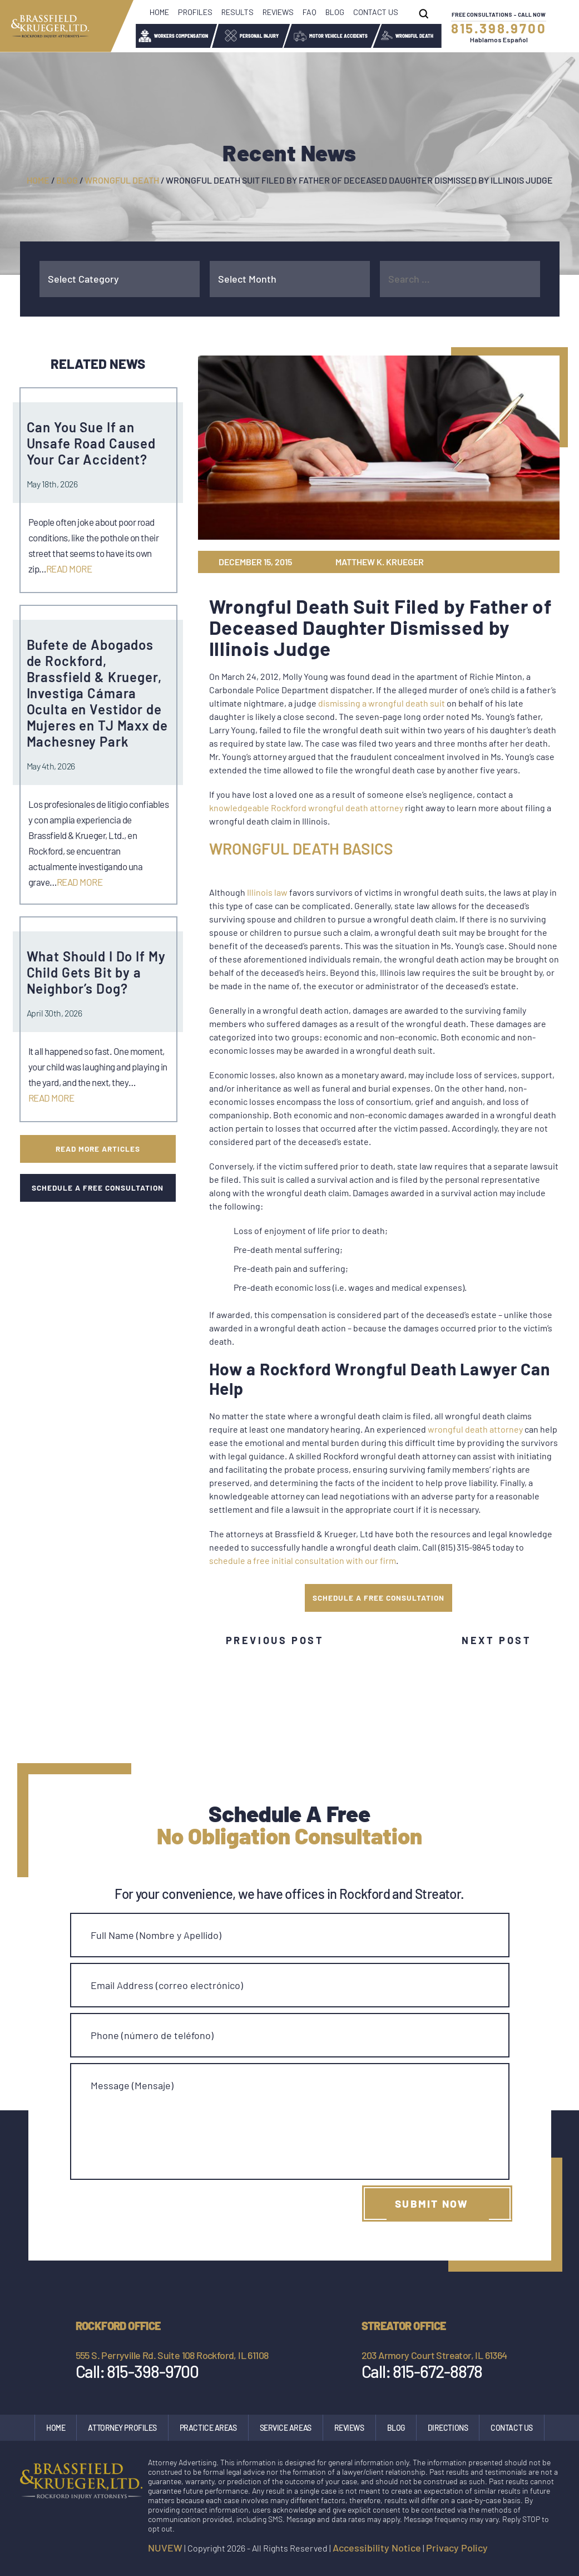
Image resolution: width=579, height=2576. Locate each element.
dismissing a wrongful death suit (381, 703)
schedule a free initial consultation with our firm (302, 1560)
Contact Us (375, 12)
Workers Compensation (181, 36)
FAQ (309, 12)
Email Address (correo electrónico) (167, 1985)
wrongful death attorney (475, 1429)
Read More (69, 568)
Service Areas (285, 2427)
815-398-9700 (152, 2371)
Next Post (496, 1640)
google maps (551, 2550)
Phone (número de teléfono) (152, 2035)
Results (237, 12)
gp (521, 561)
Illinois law (267, 892)
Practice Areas (208, 2427)
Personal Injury (259, 36)
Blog (334, 12)
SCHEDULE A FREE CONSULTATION (378, 1597)
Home (159, 12)
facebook (504, 2550)
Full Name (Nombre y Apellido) (156, 1935)
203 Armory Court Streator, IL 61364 (434, 2355)
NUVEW (165, 2548)
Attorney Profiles (122, 2427)
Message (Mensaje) (132, 2085)
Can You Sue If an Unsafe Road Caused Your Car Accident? (91, 443)
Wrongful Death (414, 36)
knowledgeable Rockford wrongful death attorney (306, 807)
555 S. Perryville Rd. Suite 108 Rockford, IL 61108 (172, 2355)
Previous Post (275, 1640)
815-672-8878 (437, 2371)
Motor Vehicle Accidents (338, 36)
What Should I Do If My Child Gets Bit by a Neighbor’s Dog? (96, 972)
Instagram (527, 2550)
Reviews (278, 12)
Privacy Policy (457, 2548)
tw (503, 561)
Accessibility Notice (377, 2548)
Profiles (195, 12)
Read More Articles (98, 1148)
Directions (448, 2427)
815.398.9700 (499, 28)
